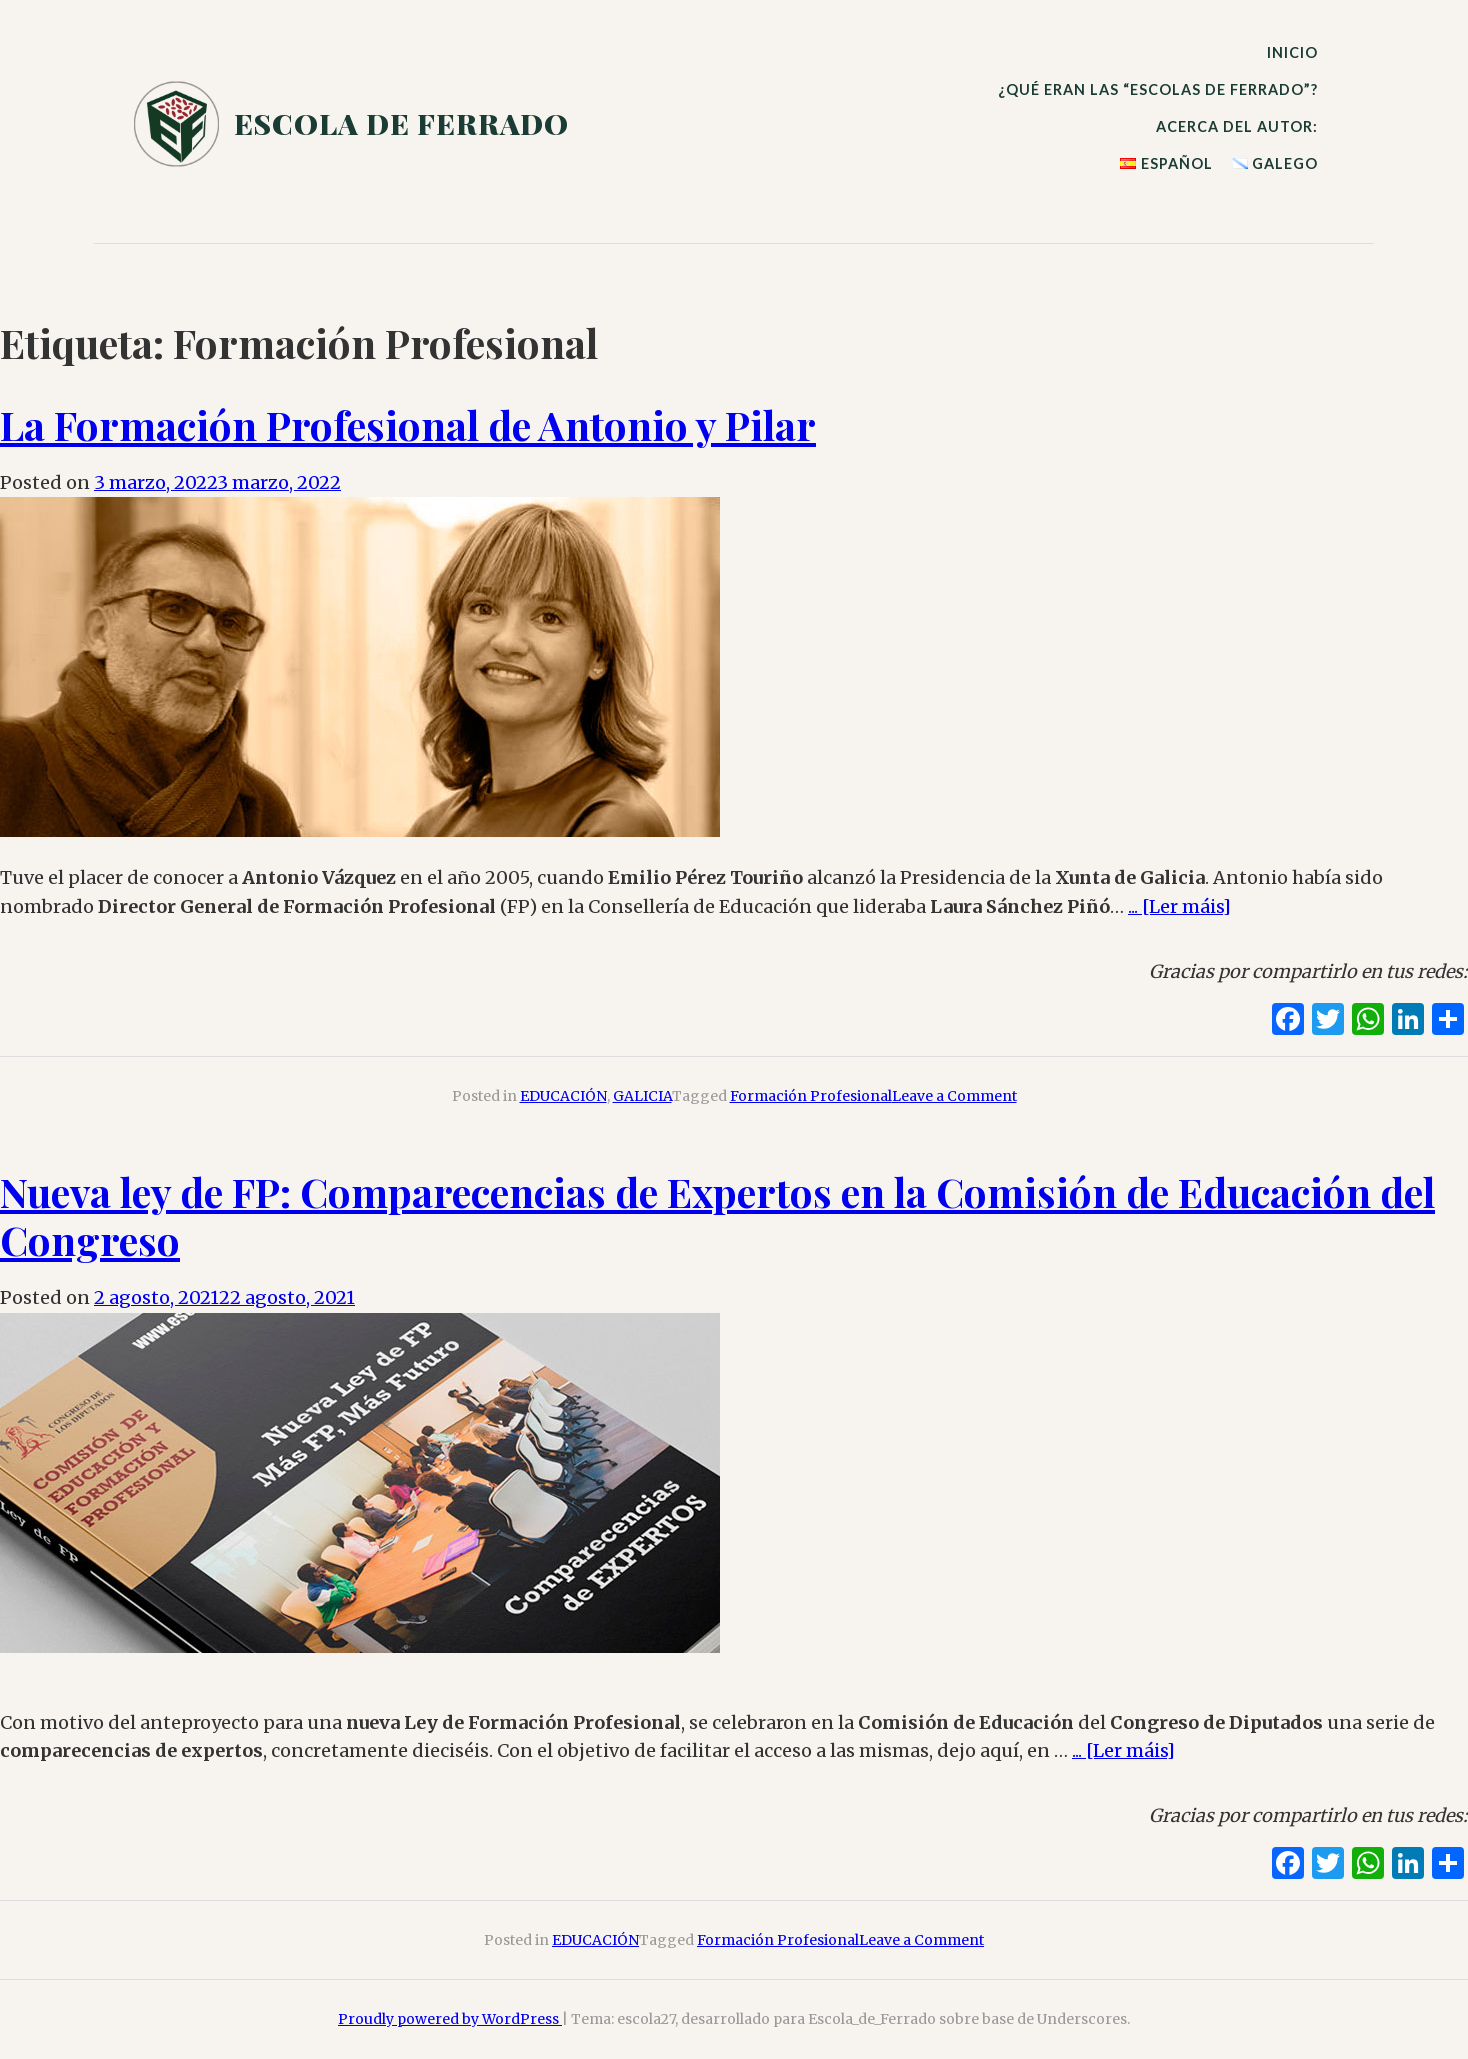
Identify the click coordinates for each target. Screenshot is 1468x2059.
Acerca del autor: (1237, 126)
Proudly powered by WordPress (450, 2019)
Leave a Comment (954, 1096)
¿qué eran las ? (1158, 89)
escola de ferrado (401, 123)
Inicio (1292, 52)
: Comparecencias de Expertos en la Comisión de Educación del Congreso (717, 1215)
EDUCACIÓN (563, 1096)
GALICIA (642, 1096)
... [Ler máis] (1179, 906)
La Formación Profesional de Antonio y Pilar (408, 424)
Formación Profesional (811, 1096)
